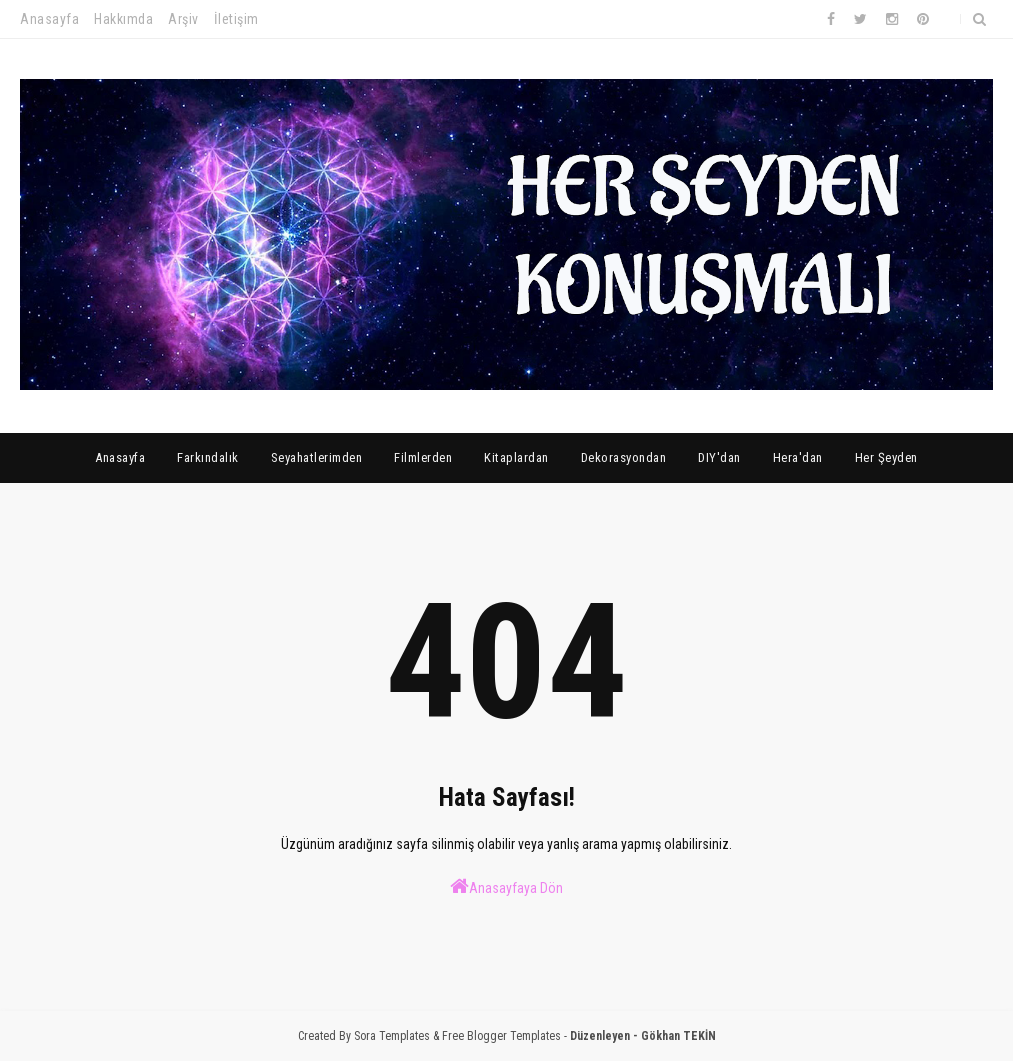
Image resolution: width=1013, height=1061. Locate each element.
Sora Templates (392, 1036)
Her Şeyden (886, 457)
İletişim (236, 19)
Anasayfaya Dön (506, 886)
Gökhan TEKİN (678, 1036)
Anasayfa (49, 19)
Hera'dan (798, 457)
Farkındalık (208, 457)
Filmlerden (423, 457)
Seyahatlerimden (317, 457)
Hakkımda (123, 19)
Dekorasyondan (624, 457)
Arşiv (183, 19)
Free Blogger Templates (501, 1036)
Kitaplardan (516, 457)
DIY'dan (719, 457)
